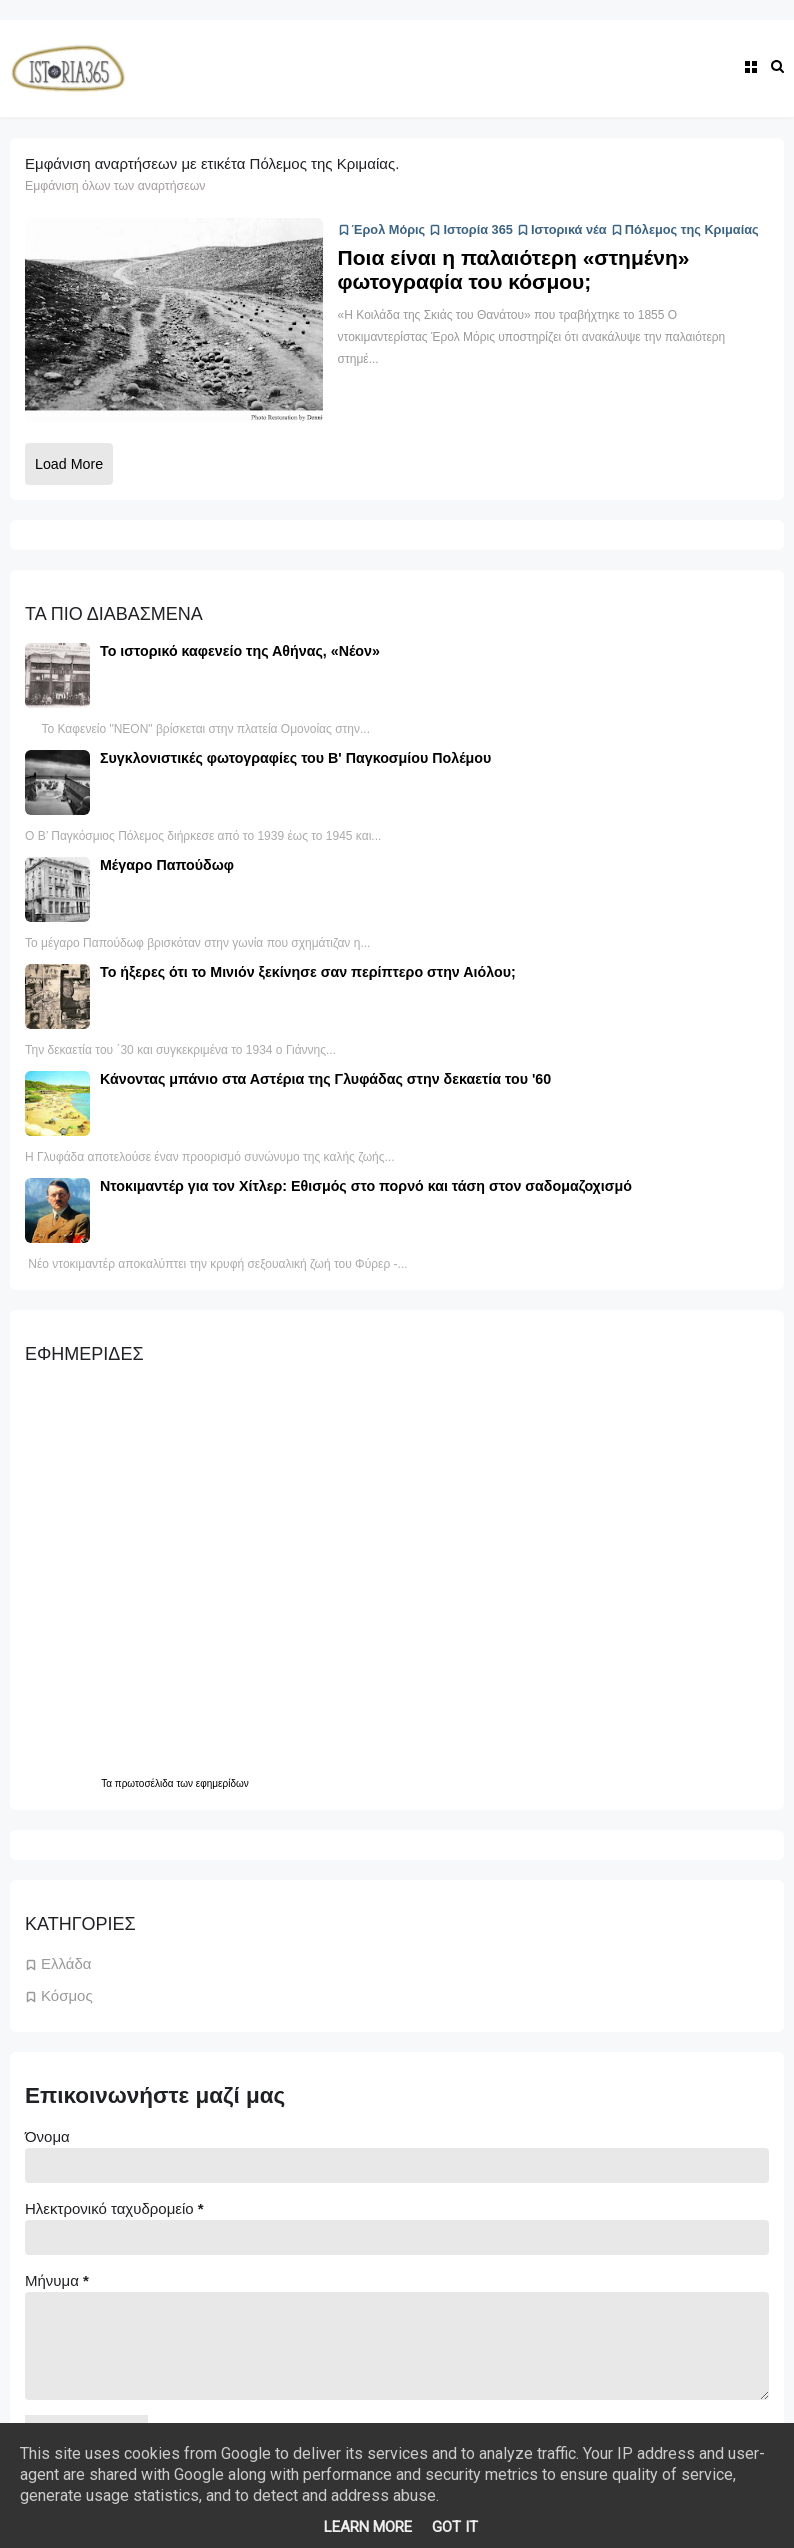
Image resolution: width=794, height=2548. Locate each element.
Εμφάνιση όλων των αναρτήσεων (115, 186)
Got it (455, 2527)
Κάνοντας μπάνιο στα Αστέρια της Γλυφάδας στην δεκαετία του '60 (325, 1079)
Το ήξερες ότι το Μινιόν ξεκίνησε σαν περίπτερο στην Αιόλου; (308, 972)
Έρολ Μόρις (382, 229)
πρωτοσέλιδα (146, 1783)
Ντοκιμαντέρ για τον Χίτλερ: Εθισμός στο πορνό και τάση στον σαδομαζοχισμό (366, 1186)
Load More (69, 464)
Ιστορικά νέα (562, 229)
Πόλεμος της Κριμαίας (685, 229)
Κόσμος (67, 1995)
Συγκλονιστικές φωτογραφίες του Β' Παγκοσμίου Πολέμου (295, 758)
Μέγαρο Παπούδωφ (167, 865)
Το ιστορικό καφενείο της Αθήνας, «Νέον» (240, 651)
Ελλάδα (66, 1963)
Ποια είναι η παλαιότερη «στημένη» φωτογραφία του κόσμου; (514, 269)
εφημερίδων (222, 1783)
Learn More (368, 2527)
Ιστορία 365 (470, 229)
